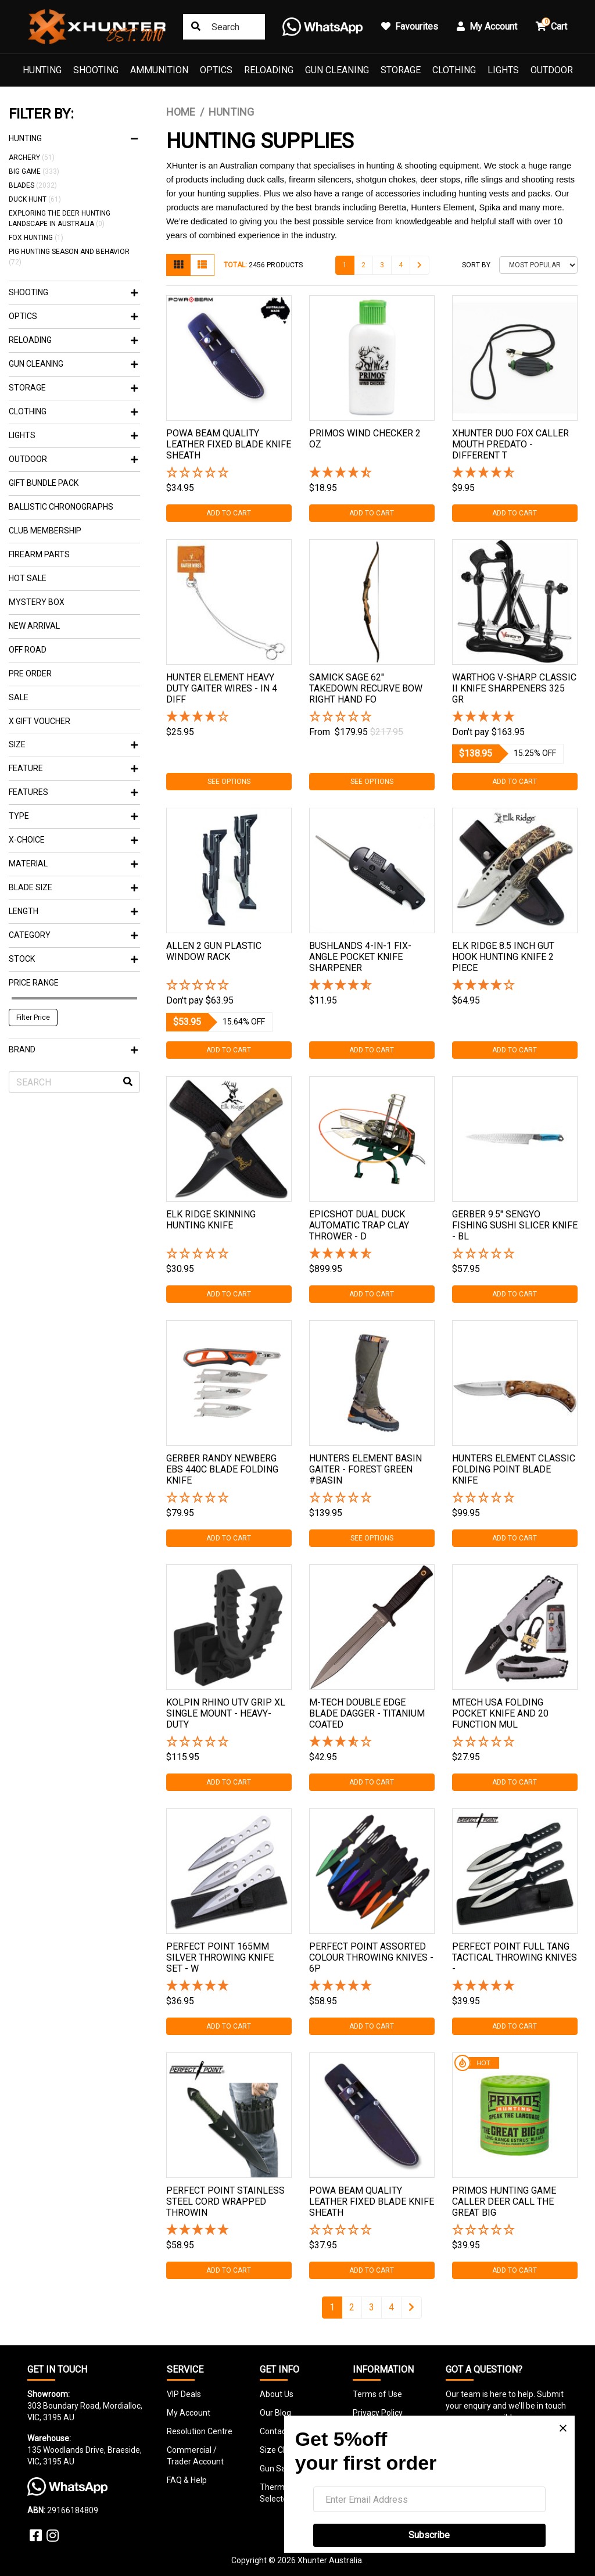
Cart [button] (551, 24)
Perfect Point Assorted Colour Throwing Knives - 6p (371, 1957)
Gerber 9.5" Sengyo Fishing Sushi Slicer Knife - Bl (515, 1225)
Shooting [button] (73, 292)
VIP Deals (184, 2394)
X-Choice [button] (73, 839)
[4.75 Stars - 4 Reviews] (372, 1254)
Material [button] (73, 863)
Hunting (42, 70)
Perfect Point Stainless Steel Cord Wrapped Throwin (225, 2201)
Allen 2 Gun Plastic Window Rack (213, 951)
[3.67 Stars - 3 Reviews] (372, 1742)
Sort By (476, 265)
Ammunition (159, 70)
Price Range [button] (34, 982)
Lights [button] (73, 435)
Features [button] (73, 792)
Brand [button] (73, 1049)
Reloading (268, 70)
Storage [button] (73, 387)
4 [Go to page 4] (401, 265)
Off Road (27, 649)
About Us (276, 2394)
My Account (188, 2412)
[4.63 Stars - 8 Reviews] (372, 986)
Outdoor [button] (73, 459)
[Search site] (196, 27)
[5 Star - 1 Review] (229, 1986)
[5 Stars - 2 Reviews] (515, 717)
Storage (401, 70)
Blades (33, 185)
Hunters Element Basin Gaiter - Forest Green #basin (365, 1469)
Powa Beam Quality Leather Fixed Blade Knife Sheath (228, 444)
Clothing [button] (73, 411)
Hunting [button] (73, 138)
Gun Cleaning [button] (73, 363)
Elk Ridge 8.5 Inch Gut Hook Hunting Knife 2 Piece (503, 956)
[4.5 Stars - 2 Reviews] (372, 473)
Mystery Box (36, 602)
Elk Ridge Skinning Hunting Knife (211, 1220)
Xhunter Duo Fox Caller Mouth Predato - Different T (510, 444)
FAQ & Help (187, 2480)
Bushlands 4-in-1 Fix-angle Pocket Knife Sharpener (360, 956)
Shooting (96, 70)
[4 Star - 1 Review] (229, 717)
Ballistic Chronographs (61, 506)
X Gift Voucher (39, 721)
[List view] (202, 265)
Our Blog (275, 2412)
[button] (229, 473)
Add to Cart (228, 513)
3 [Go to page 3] (382, 265)
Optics (216, 70)
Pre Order (30, 673)
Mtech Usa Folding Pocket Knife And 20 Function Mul (500, 1713)
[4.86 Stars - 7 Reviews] (515, 473)
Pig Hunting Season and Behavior (69, 257)
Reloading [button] (73, 340)
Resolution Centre (199, 2431)
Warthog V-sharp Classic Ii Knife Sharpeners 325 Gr (514, 688)
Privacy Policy (378, 2412)
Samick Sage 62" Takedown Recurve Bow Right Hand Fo (365, 688)
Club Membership (45, 530)
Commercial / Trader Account (195, 2455)
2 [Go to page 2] (363, 265)
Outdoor (552, 70)
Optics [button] (73, 316)
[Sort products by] (538, 265)
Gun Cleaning (337, 70)
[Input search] (224, 27)
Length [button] (73, 911)
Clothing (454, 70)
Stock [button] (73, 958)
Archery (32, 157)
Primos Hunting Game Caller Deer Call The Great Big (504, 2201)
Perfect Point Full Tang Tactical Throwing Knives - (514, 1957)
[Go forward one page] (419, 265)
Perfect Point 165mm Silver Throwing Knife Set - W (220, 1957)
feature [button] (73, 768)
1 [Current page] (345, 265)
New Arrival (34, 625)
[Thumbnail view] (178, 265)
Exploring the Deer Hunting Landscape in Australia (59, 218)
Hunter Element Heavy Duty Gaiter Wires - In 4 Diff (221, 688)
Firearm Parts (39, 554)
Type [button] (73, 816)
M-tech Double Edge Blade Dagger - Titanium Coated (367, 1713)
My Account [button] (487, 26)
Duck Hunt (35, 199)
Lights (503, 70)
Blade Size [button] (73, 887)
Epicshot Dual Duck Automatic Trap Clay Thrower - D (359, 1225)
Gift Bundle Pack (43, 483)
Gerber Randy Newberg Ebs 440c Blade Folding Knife (222, 1469)
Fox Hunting (36, 238)
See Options (228, 782)
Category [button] (73, 935)
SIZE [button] (73, 744)
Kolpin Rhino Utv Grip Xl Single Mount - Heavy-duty (225, 1713)
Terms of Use (377, 2394)
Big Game (34, 171)
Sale (18, 697)
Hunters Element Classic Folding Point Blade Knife (513, 1469)
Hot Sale (27, 578)
